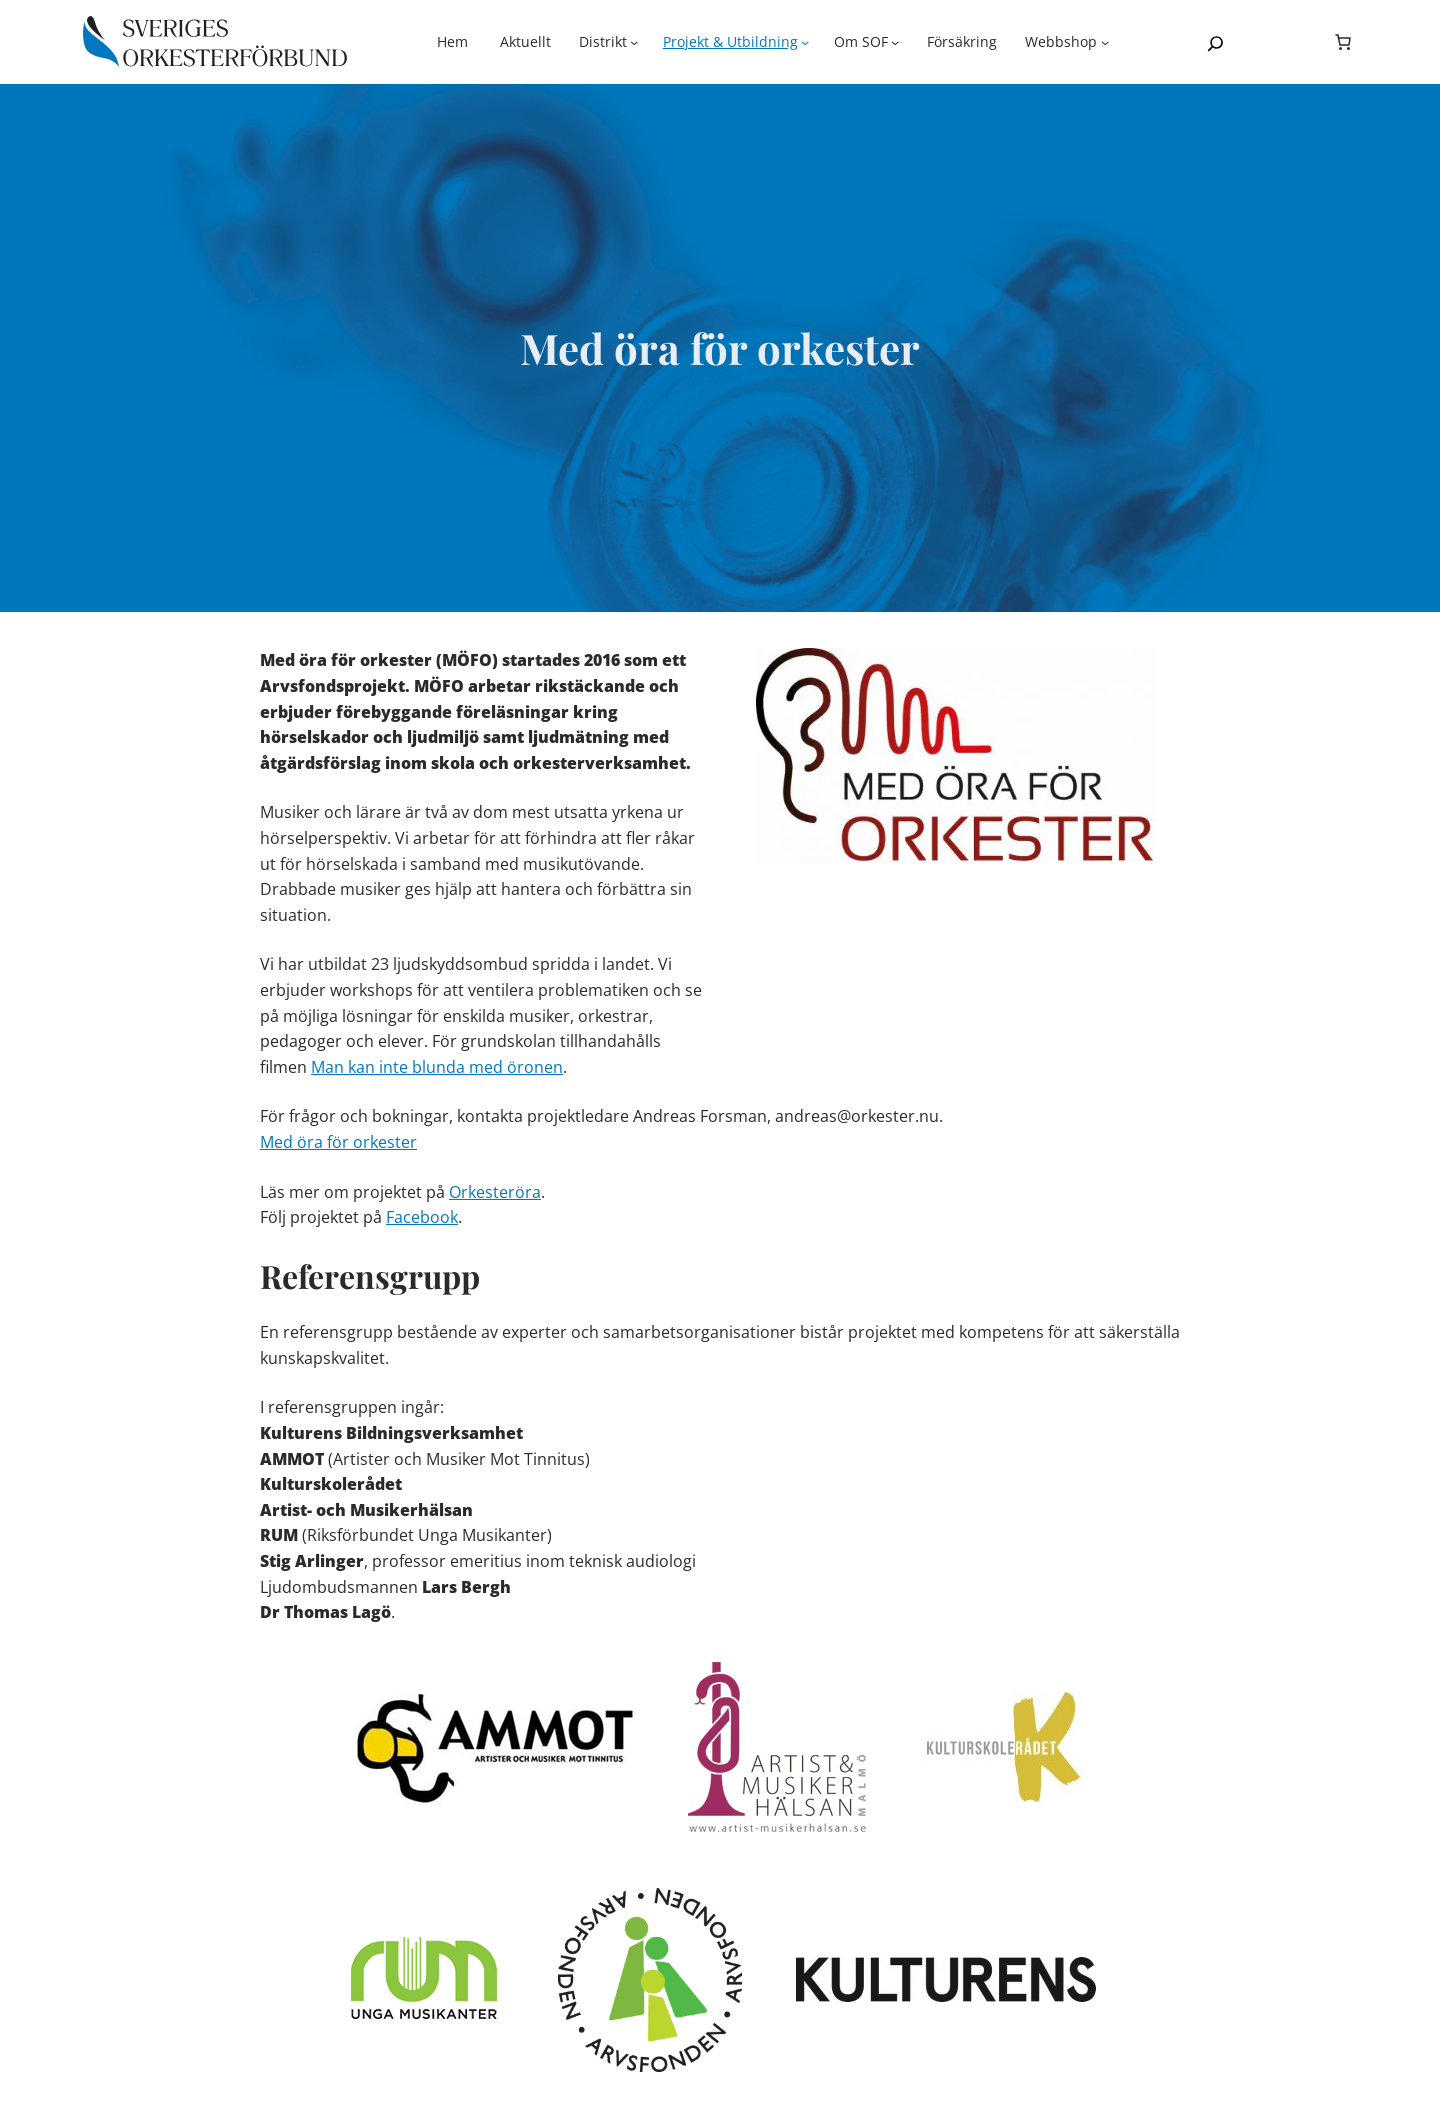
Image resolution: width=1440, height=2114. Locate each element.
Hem (452, 41)
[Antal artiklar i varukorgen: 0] (1343, 42)
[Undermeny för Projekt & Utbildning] (736, 42)
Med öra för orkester (338, 1142)
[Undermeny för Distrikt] (609, 42)
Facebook (422, 1217)
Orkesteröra (495, 1192)
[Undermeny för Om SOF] (867, 42)
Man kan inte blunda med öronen (437, 1067)
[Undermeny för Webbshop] (1067, 42)
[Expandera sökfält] (1215, 43)
